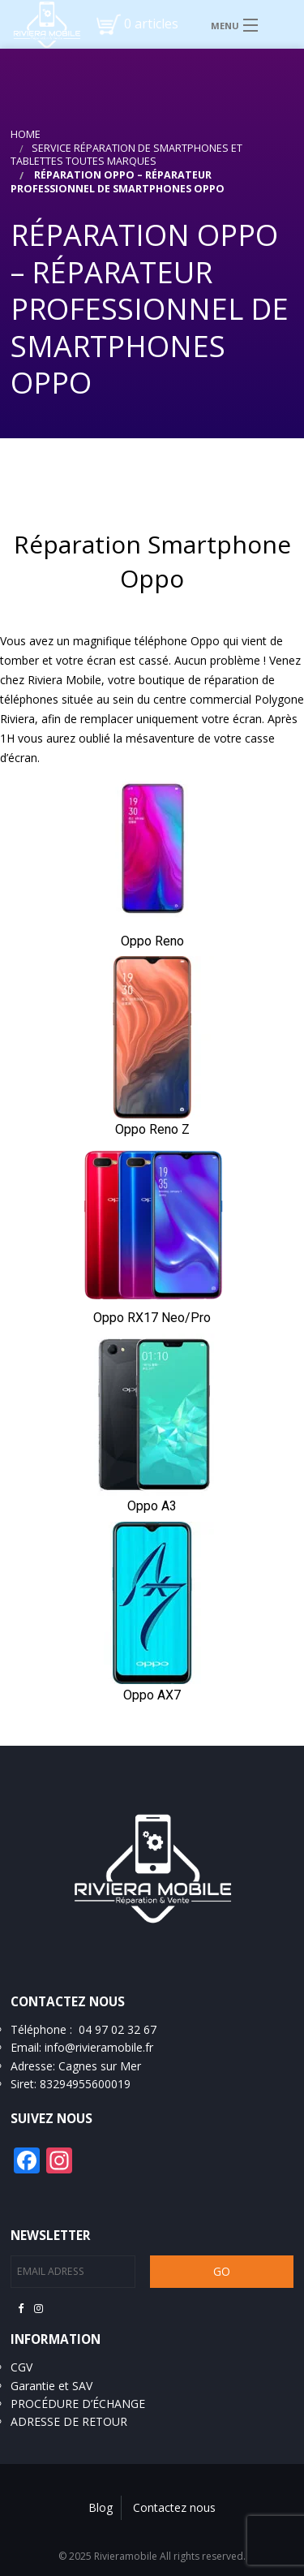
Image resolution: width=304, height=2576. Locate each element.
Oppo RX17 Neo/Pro (152, 1317)
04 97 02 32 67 (117, 2029)
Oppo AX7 (152, 1695)
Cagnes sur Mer (99, 2066)
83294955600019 (85, 2083)
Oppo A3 (152, 1506)
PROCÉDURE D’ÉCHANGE (78, 2403)
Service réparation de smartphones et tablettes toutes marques (126, 155)
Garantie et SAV (51, 2385)
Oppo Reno (152, 941)
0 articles (151, 23)
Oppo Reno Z (152, 1129)
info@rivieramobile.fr (99, 2047)
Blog (100, 2507)
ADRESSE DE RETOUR (69, 2421)
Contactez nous (174, 2507)
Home (26, 134)
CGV (21, 2367)
